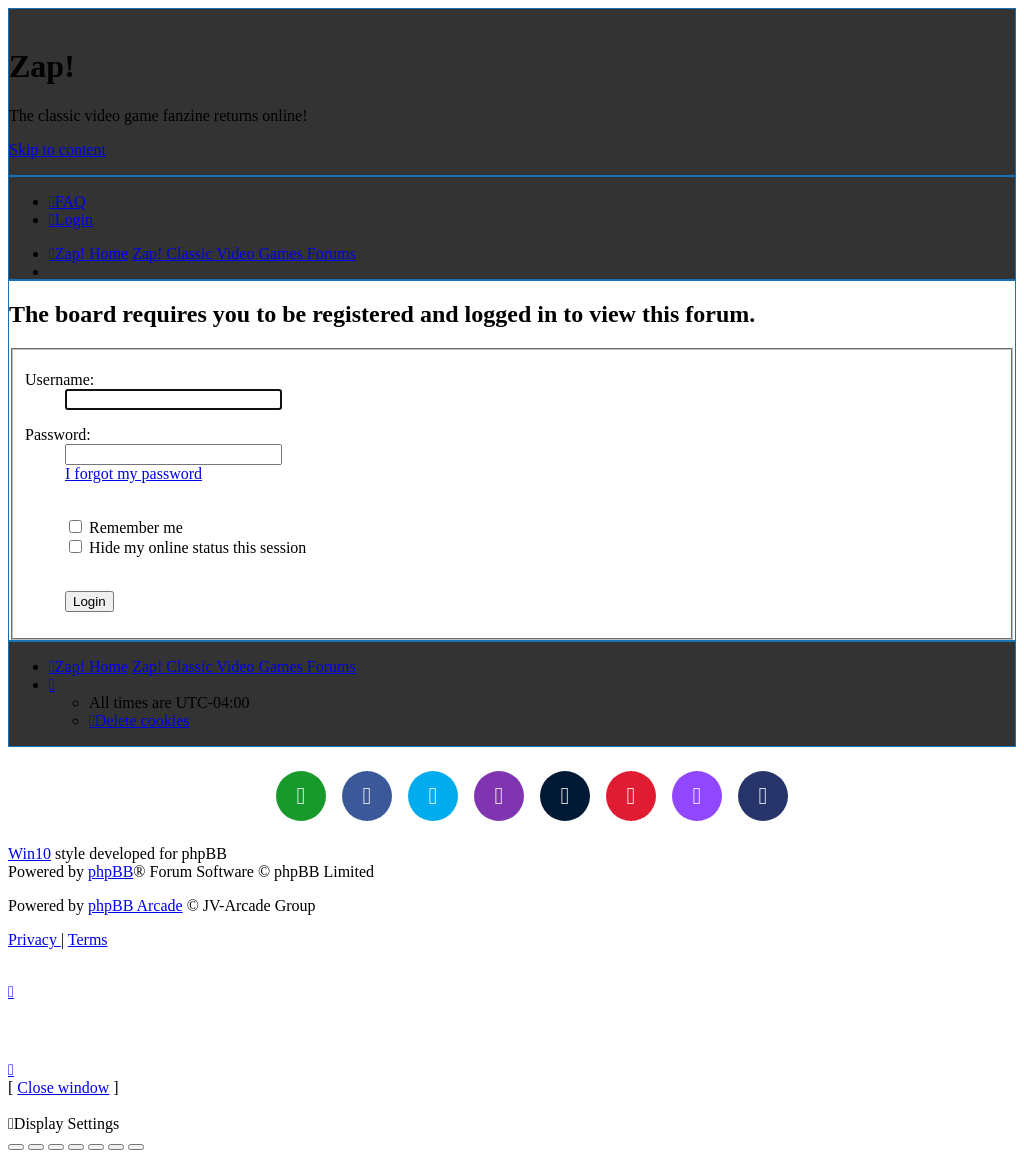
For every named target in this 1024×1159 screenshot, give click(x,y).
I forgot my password (133, 473)
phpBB (110, 871)
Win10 (29, 853)
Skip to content (57, 149)
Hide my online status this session (187, 547)
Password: (58, 434)
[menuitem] (67, 201)
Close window (63, 1087)
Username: (59, 379)
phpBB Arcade (135, 905)
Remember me (126, 527)
